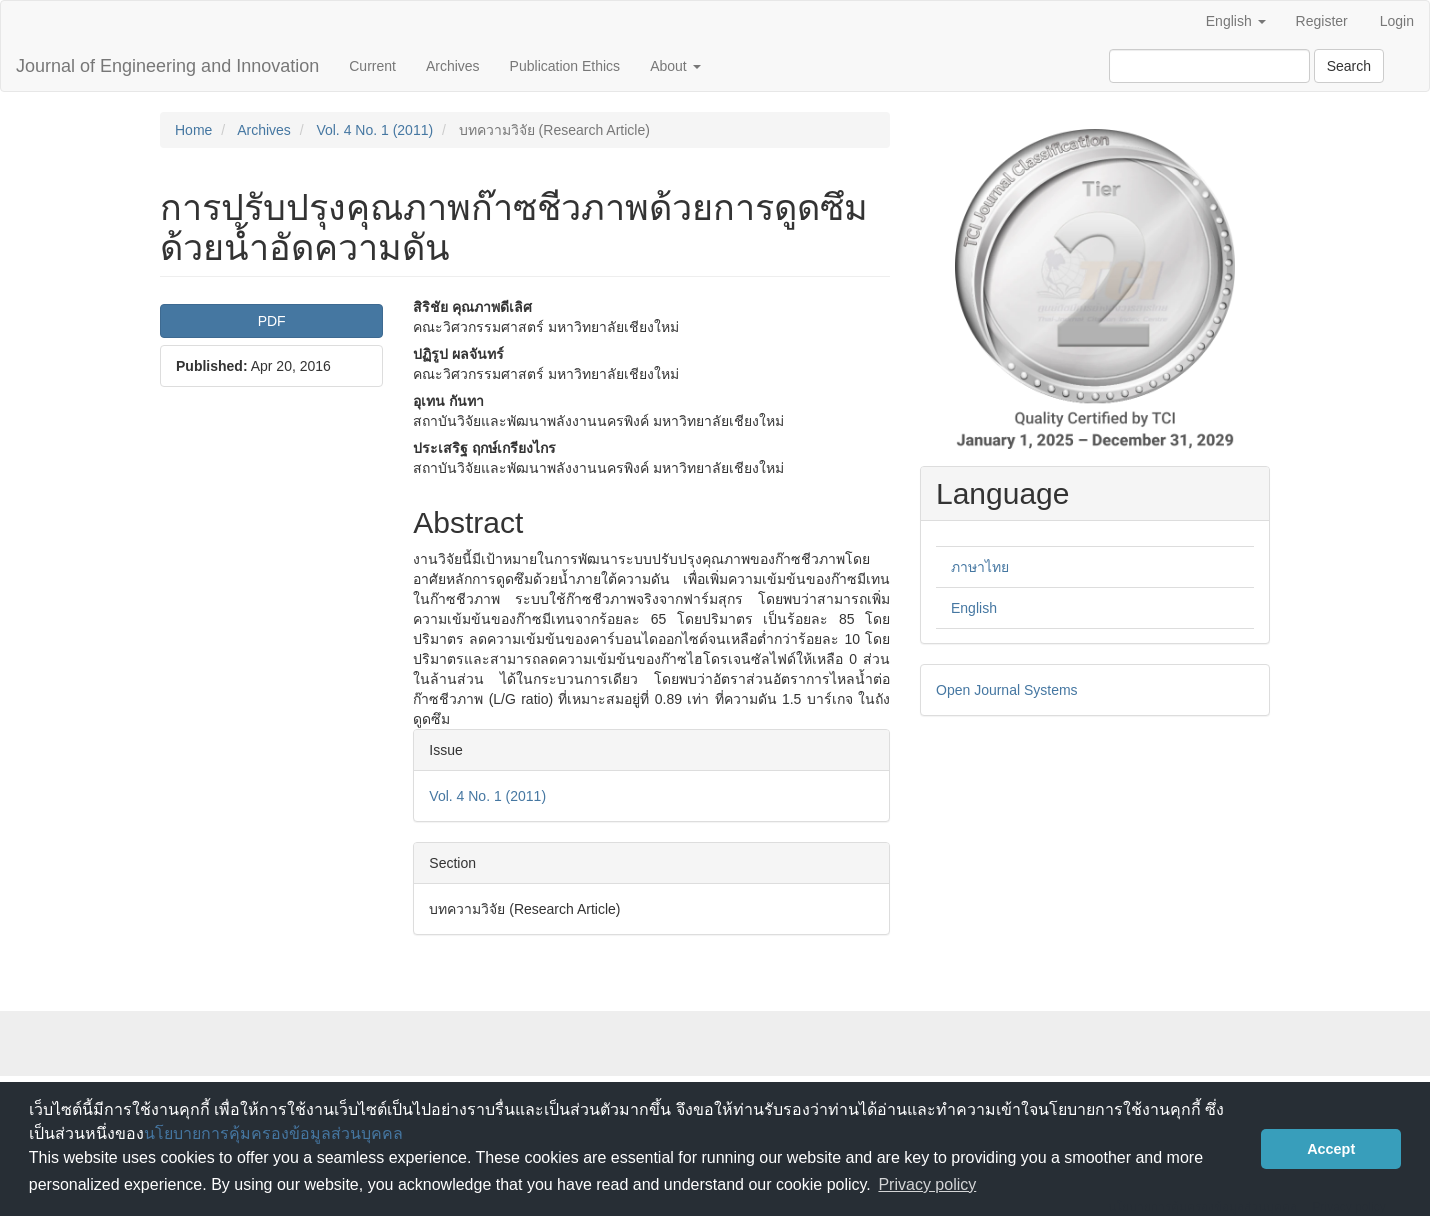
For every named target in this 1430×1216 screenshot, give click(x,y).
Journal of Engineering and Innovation (167, 66)
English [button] (1236, 21)
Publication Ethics (565, 66)
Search (1349, 66)
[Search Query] (1209, 66)
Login (1397, 21)
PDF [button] (272, 321)
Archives (453, 66)
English (974, 608)
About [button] (675, 66)
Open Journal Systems (1007, 690)
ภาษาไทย (980, 567)
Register (1322, 21)
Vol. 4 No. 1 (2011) (374, 130)
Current (372, 66)
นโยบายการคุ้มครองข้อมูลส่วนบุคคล (273, 1133)
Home (193, 130)
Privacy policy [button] (927, 1184)
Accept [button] (1331, 1149)
